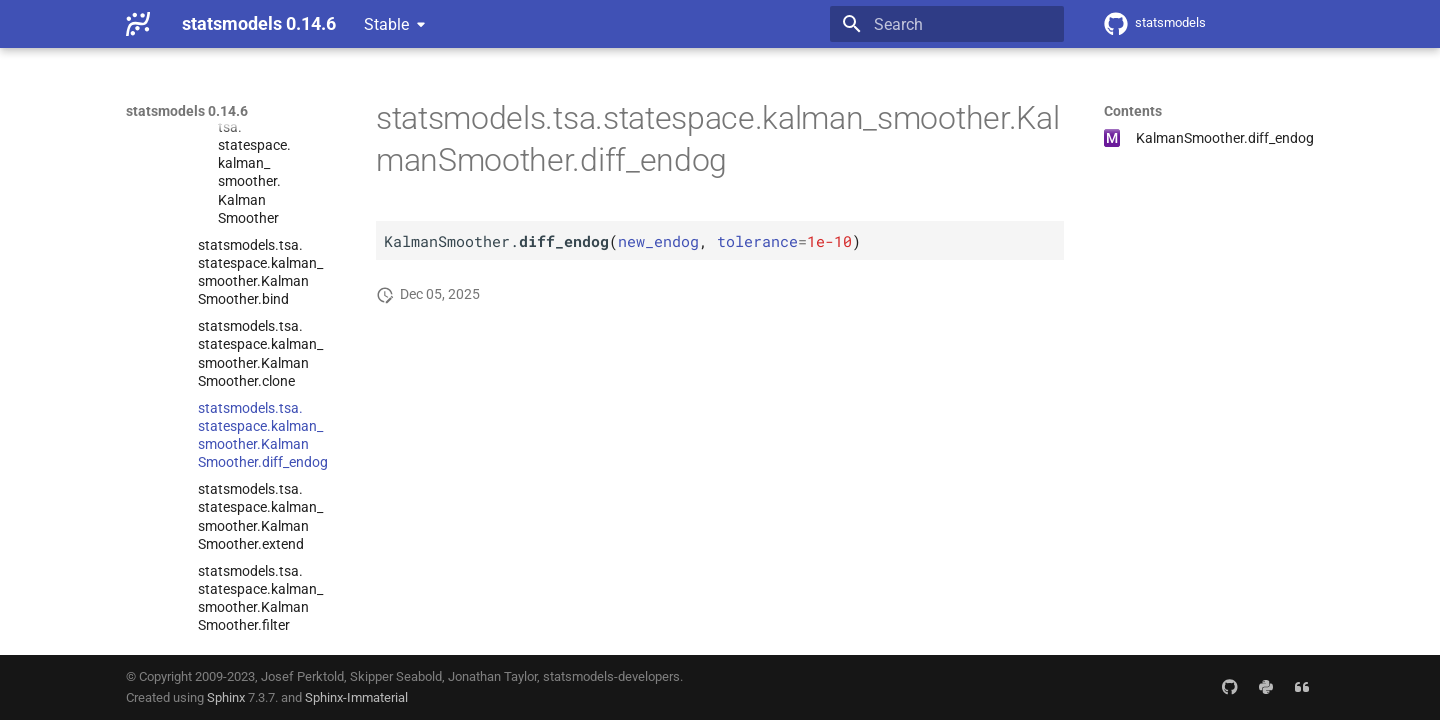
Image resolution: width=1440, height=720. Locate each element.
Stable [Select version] (386, 24)
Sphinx (226, 697)
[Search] (947, 24)
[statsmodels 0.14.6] (138, 24)
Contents (1133, 111)
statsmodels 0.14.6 (187, 111)
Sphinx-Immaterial (356, 697)
